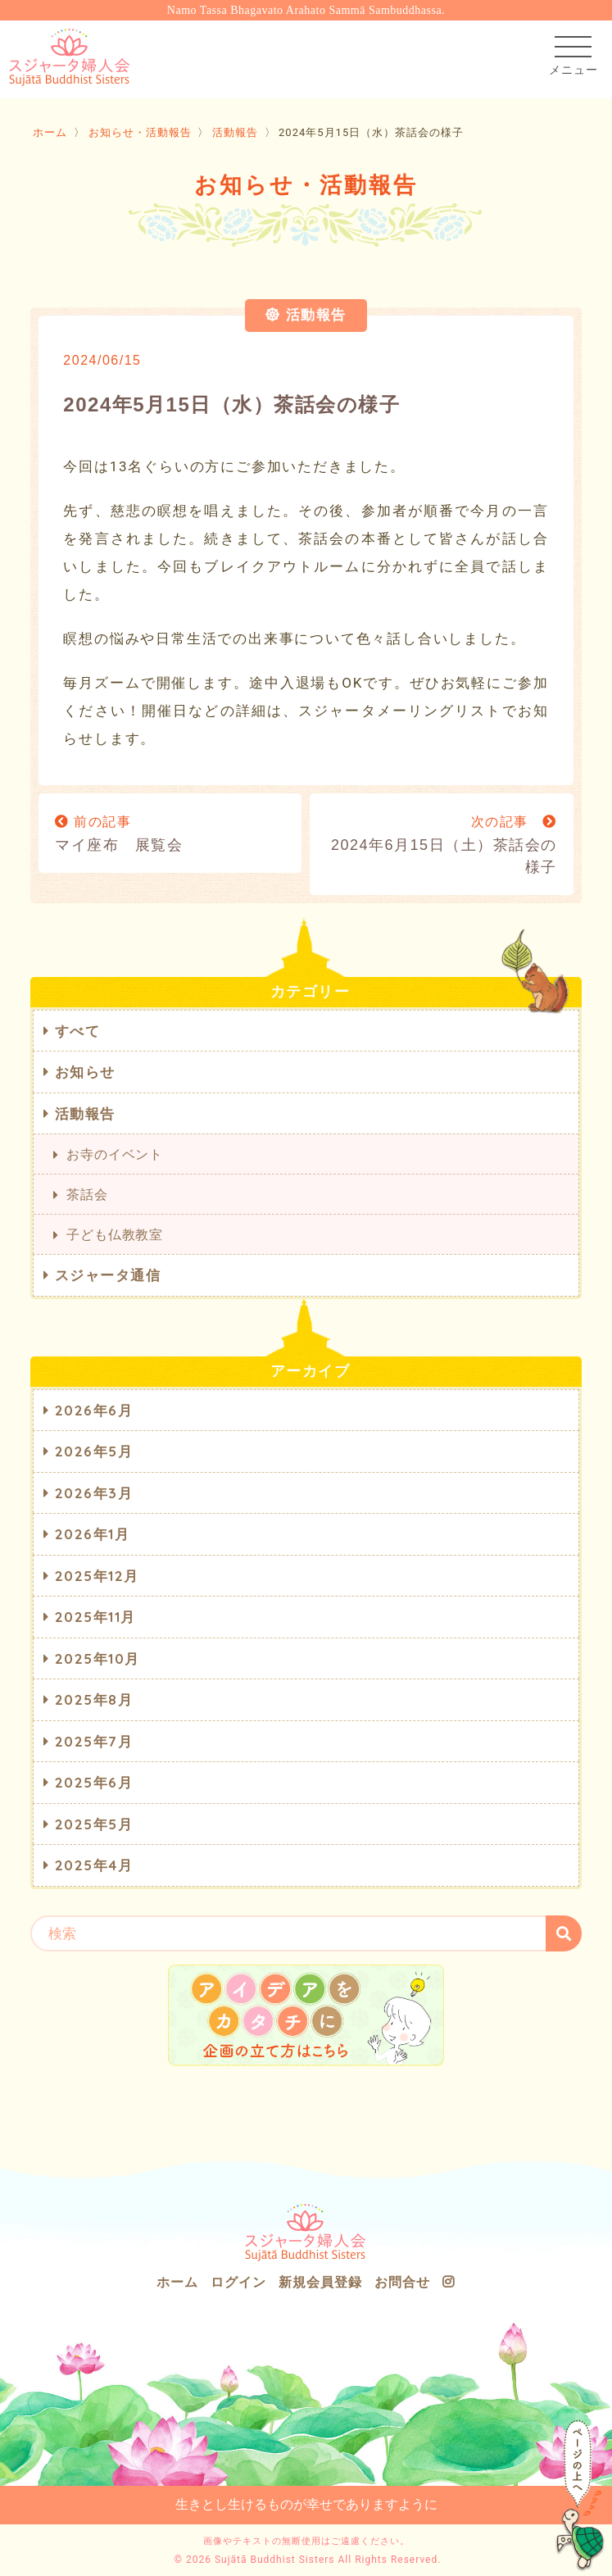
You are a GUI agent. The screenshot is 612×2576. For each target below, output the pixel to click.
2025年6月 (94, 1782)
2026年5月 (94, 1451)
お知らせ (85, 1071)
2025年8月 (94, 1699)
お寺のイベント (114, 1154)
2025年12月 (97, 1575)
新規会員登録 (320, 2282)
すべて (78, 1030)
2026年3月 (94, 1493)
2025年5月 (94, 1824)
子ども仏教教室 (114, 1234)
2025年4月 (94, 1865)
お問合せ (402, 2282)
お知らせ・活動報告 (140, 132)
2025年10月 (97, 1658)
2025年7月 (94, 1741)
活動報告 (235, 132)
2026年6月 (94, 1410)
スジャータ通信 (108, 1274)
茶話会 (86, 1194)
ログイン (238, 2282)
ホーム (50, 132)
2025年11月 (95, 1616)
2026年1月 (92, 1533)
